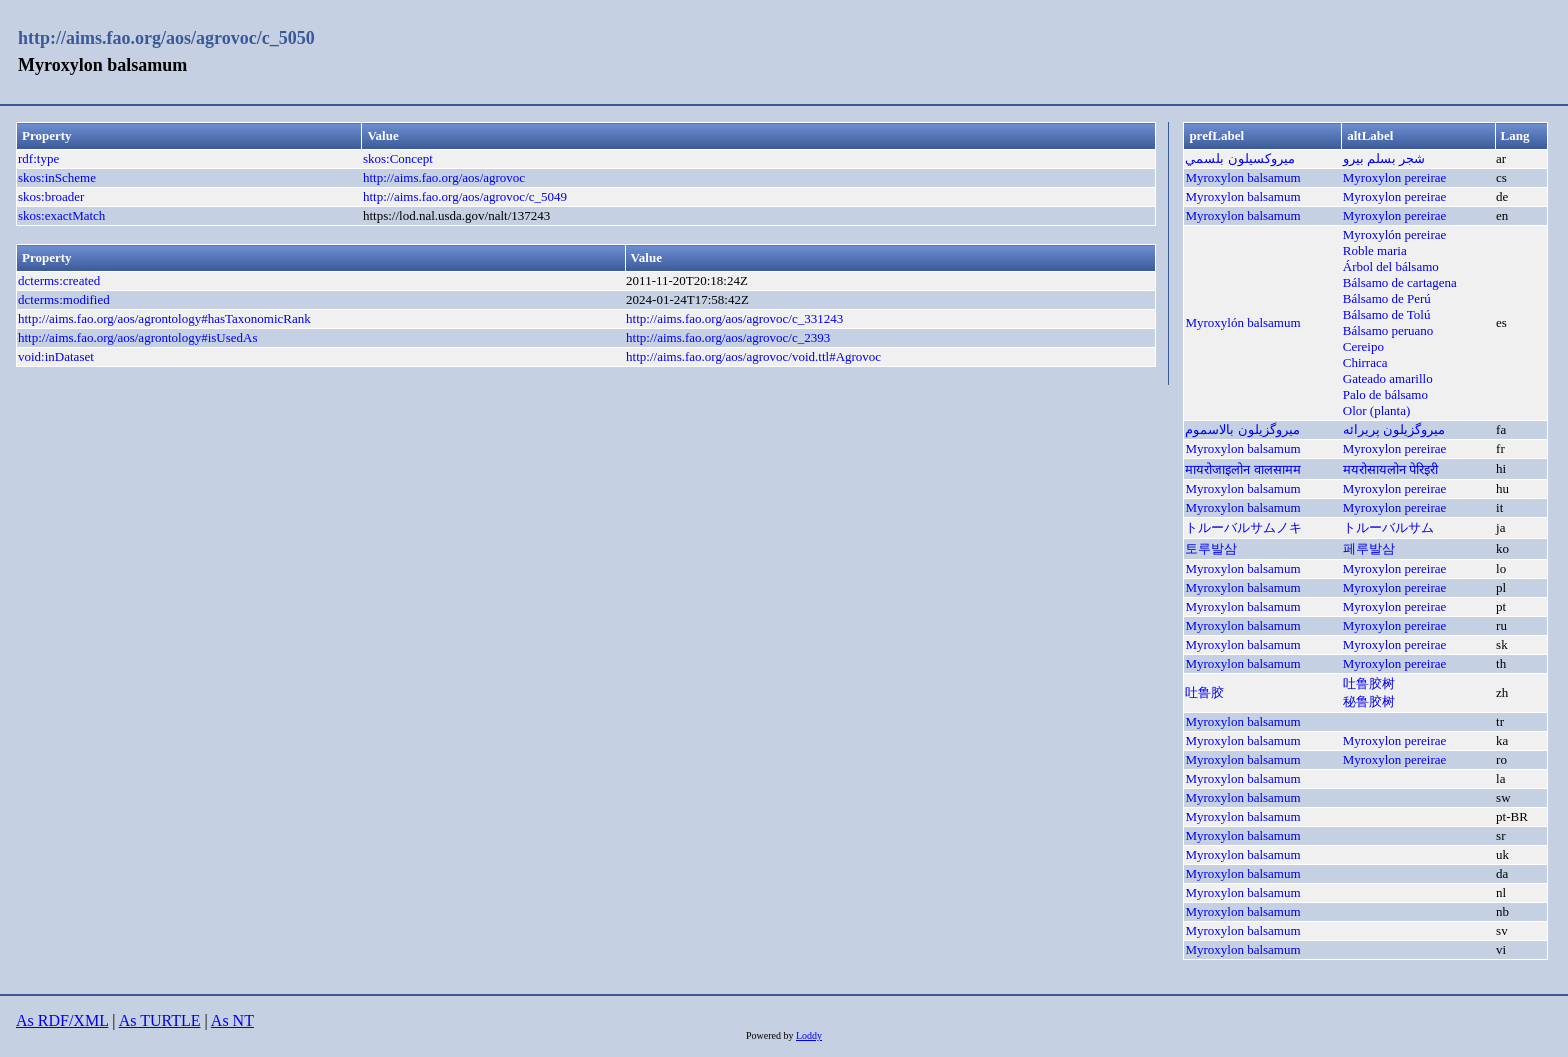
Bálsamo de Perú (1387, 298)
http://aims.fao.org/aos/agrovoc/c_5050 (166, 38)
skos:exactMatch (61, 215)
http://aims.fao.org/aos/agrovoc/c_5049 (465, 196)
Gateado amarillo (1388, 378)
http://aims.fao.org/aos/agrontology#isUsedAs (138, 337)
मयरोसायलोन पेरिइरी (1390, 469)
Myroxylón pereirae (1395, 234)
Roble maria (1375, 250)
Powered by (771, 1035)
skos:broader (51, 196)
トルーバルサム (1388, 527)
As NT (232, 1020)
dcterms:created (59, 280)
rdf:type (38, 158)
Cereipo (1363, 346)
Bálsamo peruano (1388, 330)
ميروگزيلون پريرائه (1394, 429)
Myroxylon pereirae (1395, 177)
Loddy (809, 1035)
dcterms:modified (64, 299)
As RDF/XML (62, 1020)
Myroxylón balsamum (1242, 322)
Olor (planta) (1377, 410)
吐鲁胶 (1204, 692)
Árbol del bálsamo (1391, 266)
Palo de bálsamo (1385, 394)
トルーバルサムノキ (1243, 527)
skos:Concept (398, 158)
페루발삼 (1369, 548)
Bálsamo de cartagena (1400, 282)
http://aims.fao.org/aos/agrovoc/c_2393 (728, 337)
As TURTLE (160, 1020)
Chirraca (1365, 362)
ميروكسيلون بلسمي (1239, 158)
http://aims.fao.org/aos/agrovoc (444, 177)
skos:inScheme (57, 177)
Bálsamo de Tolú (1387, 314)
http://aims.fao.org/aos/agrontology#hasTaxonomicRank (164, 318)
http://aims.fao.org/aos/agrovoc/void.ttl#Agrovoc (753, 356)
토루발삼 (1211, 548)
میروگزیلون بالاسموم (1242, 429)
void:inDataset (56, 356)
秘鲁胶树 (1369, 701)
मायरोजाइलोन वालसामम (1242, 469)
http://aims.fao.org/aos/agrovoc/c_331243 (734, 318)
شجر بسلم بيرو (1384, 158)
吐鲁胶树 (1369, 683)
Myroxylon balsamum (1242, 177)
